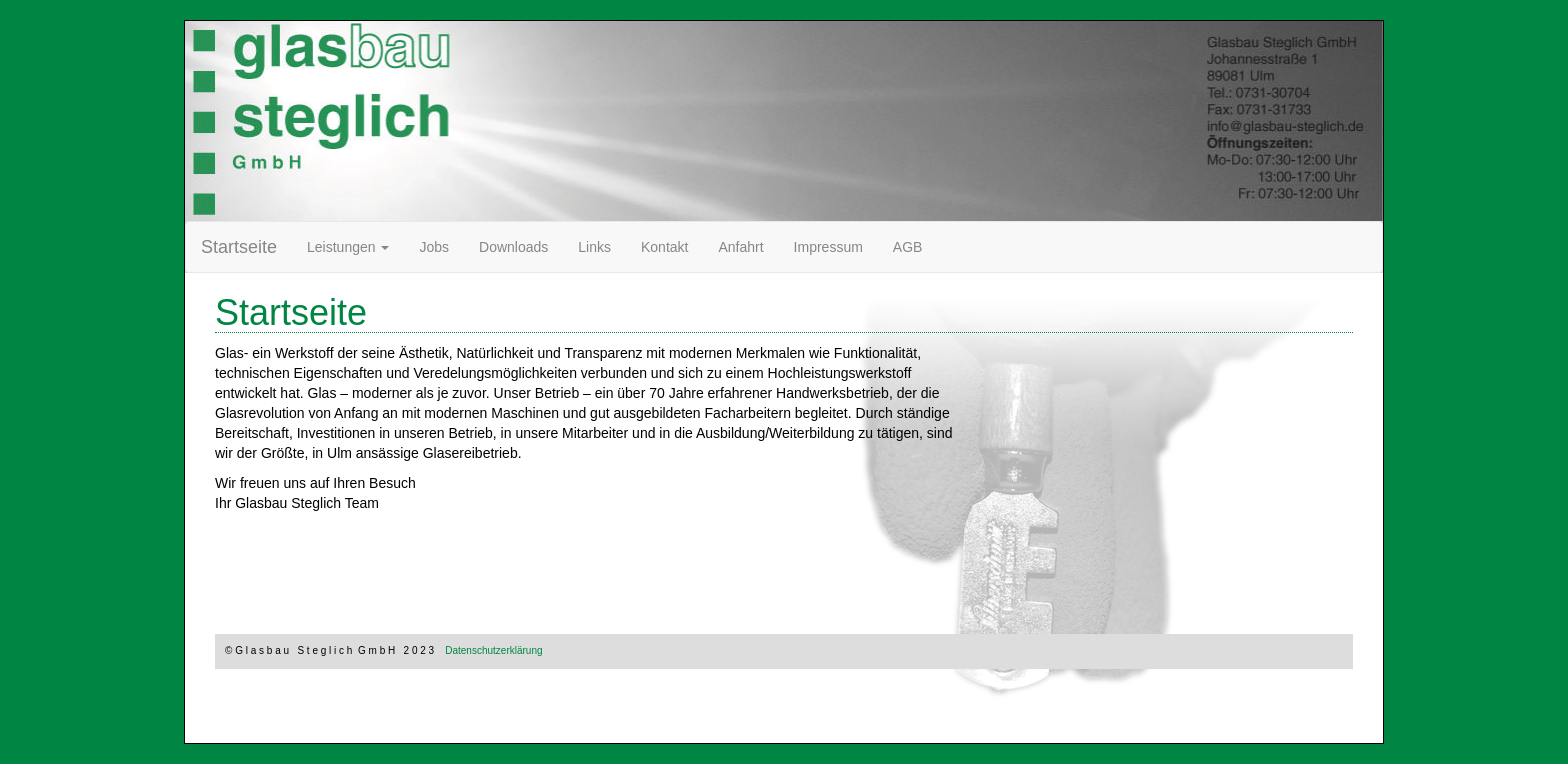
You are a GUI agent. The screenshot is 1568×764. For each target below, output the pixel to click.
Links (594, 247)
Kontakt (664, 247)
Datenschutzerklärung (493, 650)
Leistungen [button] (348, 247)
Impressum (828, 247)
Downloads (521, 245)
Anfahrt (740, 247)
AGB (908, 247)
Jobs (434, 247)
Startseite (239, 247)
